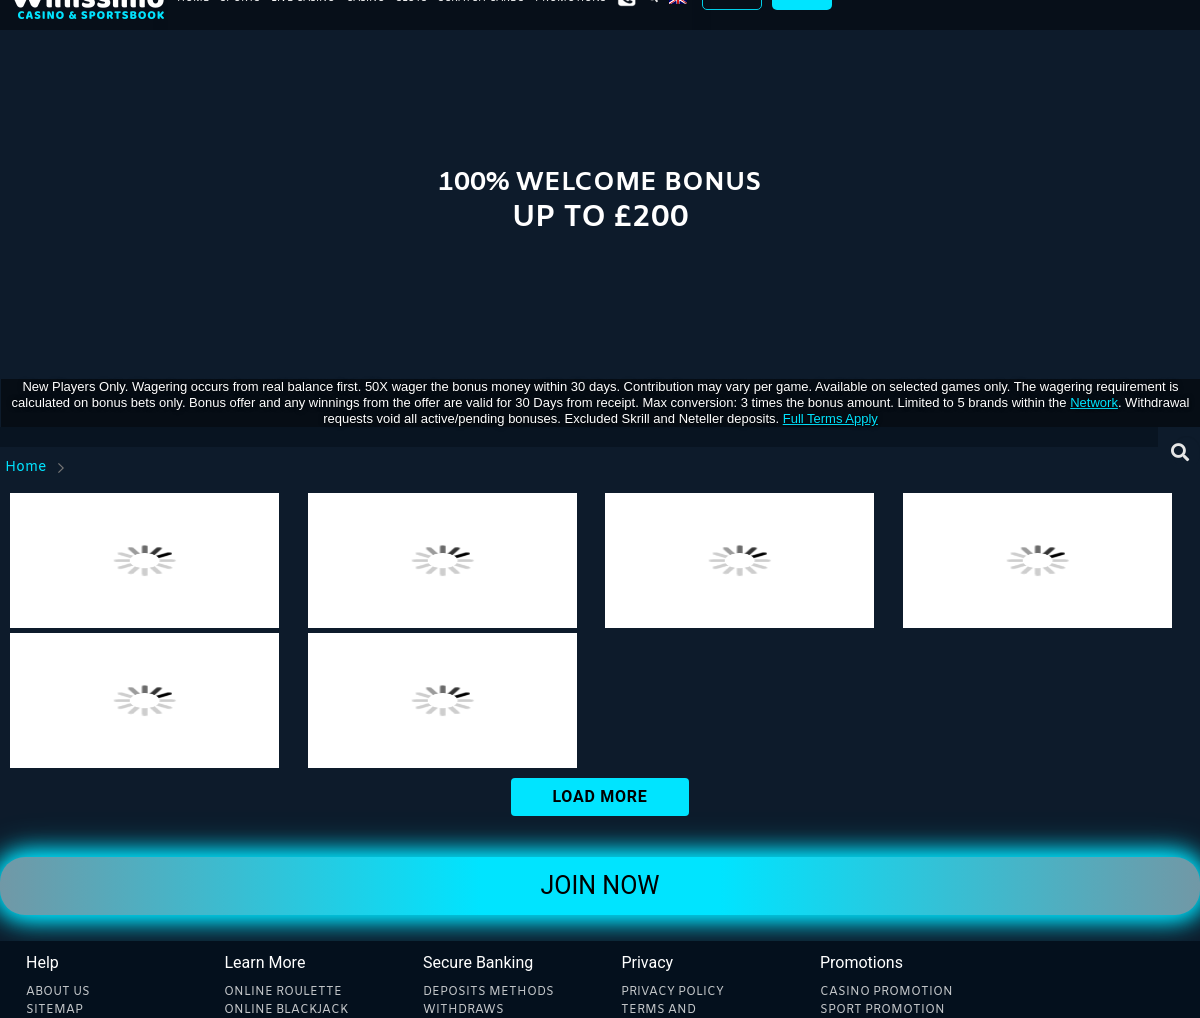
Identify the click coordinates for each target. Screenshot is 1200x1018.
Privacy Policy (672, 992)
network (1094, 402)
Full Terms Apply (830, 418)
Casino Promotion (886, 992)
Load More (599, 796)
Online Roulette (283, 992)
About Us (58, 992)
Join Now (599, 885)
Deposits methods (488, 992)
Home (25, 467)
